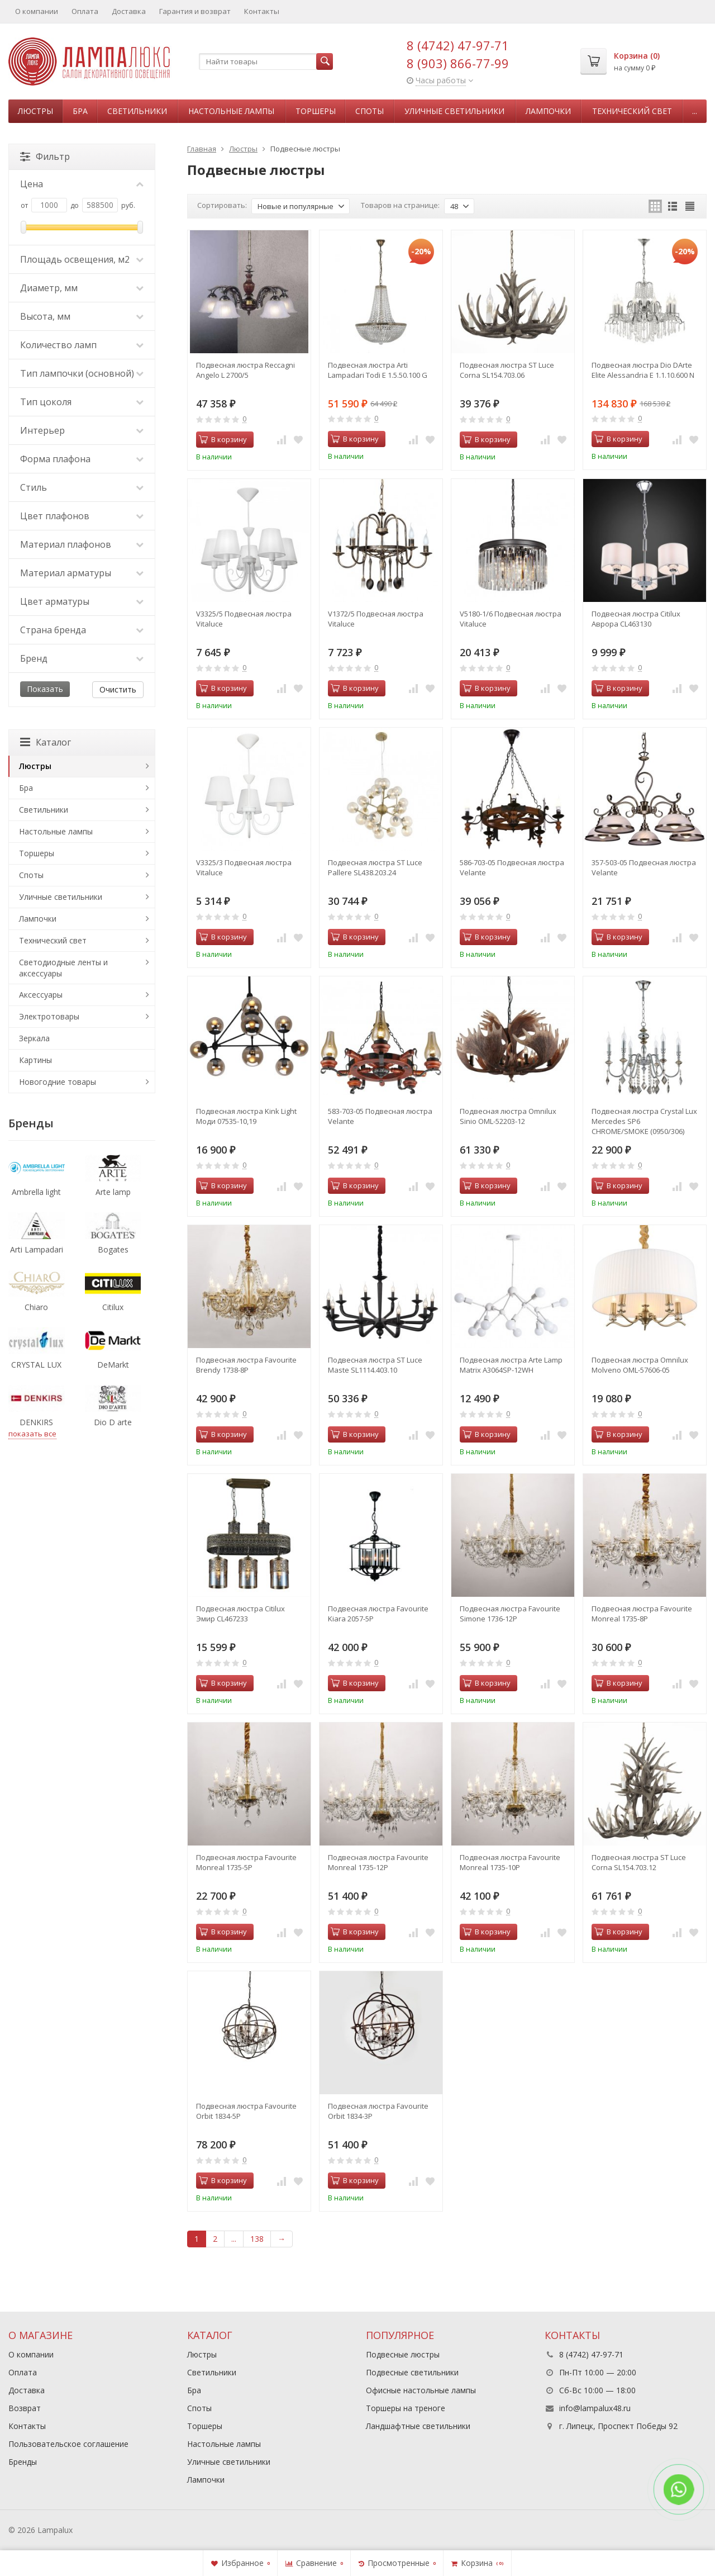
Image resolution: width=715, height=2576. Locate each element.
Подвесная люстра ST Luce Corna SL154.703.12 (639, 1862)
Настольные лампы (231, 111)
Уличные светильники (454, 111)
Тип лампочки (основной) (82, 373)
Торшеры (315, 111)
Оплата (85, 11)
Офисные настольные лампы (421, 2390)
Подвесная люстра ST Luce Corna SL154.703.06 (507, 370)
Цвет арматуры (82, 601)
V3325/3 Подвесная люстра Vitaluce (244, 867)
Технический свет (632, 111)
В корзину (223, 439)
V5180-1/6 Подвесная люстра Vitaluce (510, 619)
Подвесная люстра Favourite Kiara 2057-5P (378, 1614)
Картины (35, 1060)
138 (257, 2238)
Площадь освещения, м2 (82, 259)
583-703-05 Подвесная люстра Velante (380, 1116)
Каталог (45, 742)
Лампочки (548, 111)
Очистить (117, 689)
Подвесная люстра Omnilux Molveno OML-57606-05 (640, 1365)
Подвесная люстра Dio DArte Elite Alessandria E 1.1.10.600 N (643, 370)
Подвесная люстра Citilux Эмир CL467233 (240, 1614)
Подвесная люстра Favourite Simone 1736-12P (510, 1614)
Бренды (22, 2461)
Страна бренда (82, 629)
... (694, 111)
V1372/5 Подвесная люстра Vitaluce (375, 619)
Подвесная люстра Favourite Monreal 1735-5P (246, 1862)
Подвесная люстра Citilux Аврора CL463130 (636, 619)
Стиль (82, 487)
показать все (32, 1434)
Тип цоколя (82, 401)
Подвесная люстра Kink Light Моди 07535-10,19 (246, 1116)
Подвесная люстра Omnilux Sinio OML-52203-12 (508, 1116)
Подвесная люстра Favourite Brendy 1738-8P (246, 1365)
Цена (82, 183)
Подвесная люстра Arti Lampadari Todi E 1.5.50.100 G (377, 370)
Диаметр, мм (82, 287)
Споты (369, 111)
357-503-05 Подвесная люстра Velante (644, 867)
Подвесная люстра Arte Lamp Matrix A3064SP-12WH (511, 1365)
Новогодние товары (57, 1081)
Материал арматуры (82, 572)
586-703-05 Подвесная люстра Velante (512, 867)
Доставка (129, 11)
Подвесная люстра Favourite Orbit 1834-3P (378, 2111)
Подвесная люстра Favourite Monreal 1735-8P (642, 1614)
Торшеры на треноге (405, 2408)
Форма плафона (82, 458)
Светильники (137, 111)
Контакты (261, 11)
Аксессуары (41, 994)
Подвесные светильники (412, 2372)
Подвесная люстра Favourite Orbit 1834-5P (246, 2111)
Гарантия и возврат (195, 11)
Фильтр (45, 156)
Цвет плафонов (82, 515)
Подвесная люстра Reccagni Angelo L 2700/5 (245, 370)
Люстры (35, 111)
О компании (36, 11)
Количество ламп (82, 344)
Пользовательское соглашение (68, 2444)
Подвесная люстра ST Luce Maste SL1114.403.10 (375, 1365)
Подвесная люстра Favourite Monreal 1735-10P (510, 1862)
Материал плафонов (82, 544)
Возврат (24, 2408)
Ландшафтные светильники (418, 2426)
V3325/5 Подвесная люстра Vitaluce (244, 619)
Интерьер (82, 430)
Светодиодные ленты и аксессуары (63, 968)
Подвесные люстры (403, 2354)
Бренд (82, 658)
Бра (80, 111)
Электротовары (49, 1016)
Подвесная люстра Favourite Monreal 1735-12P (378, 1862)
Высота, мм (82, 316)
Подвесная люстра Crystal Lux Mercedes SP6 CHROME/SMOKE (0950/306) (644, 1121)
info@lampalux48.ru (595, 2408)
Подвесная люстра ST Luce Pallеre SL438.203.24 (375, 867)
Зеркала (34, 1038)
